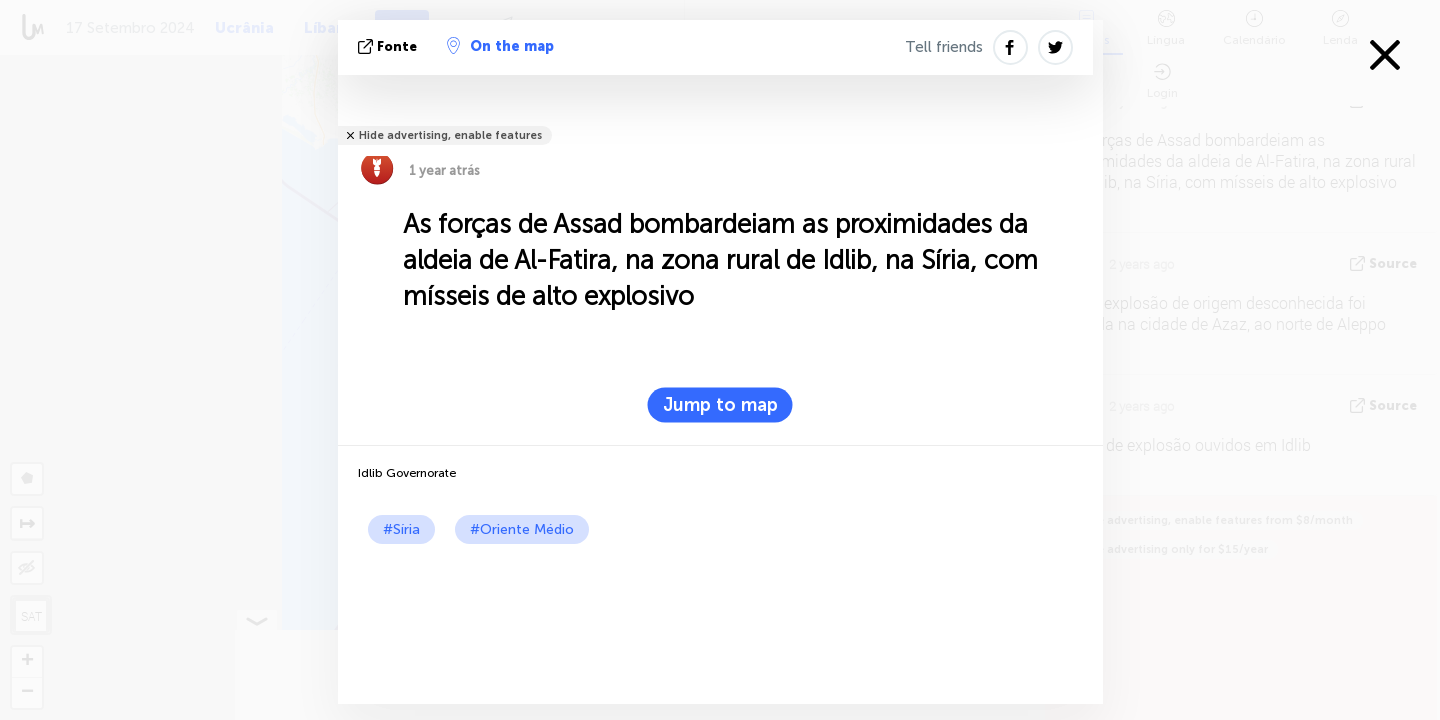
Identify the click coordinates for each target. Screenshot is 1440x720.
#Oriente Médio (522, 529)
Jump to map (720, 405)
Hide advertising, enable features (450, 135)
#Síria (401, 529)
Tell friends (944, 47)
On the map (500, 46)
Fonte (389, 46)
